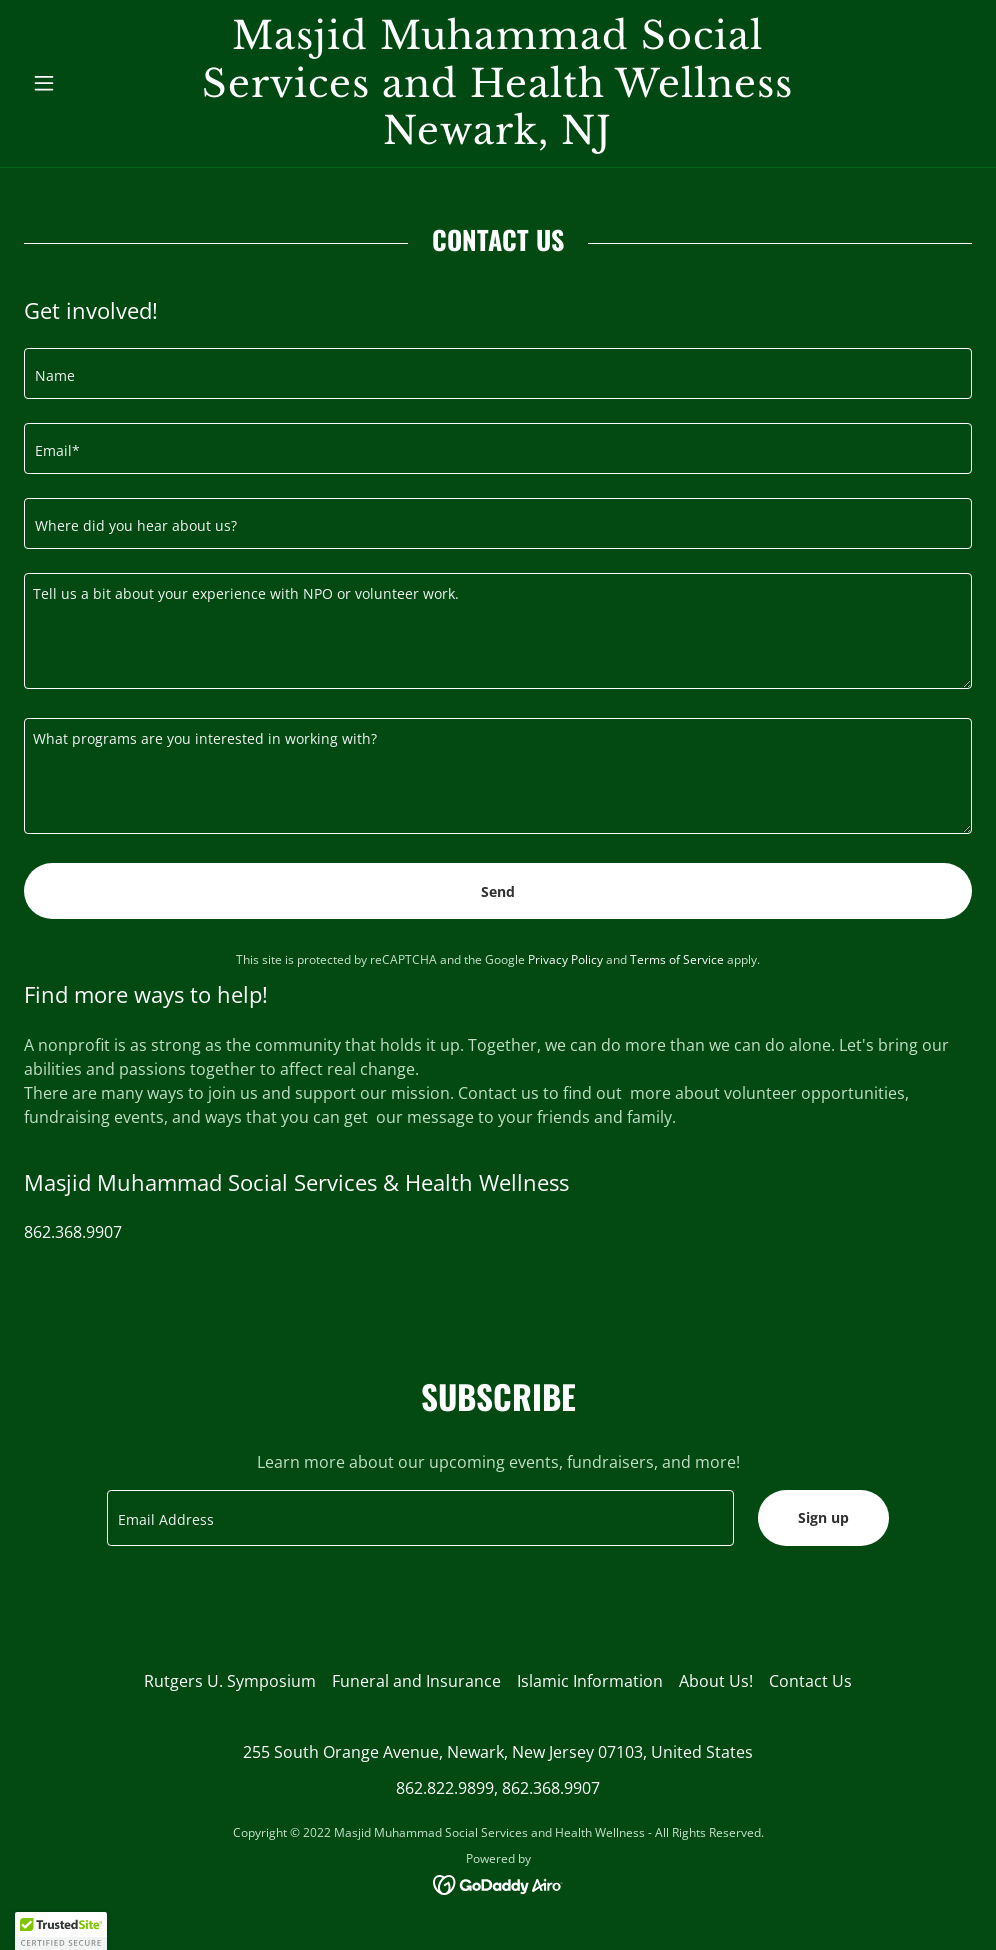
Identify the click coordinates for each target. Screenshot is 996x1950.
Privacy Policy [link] (565, 959)
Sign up (823, 1517)
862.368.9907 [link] (73, 1232)
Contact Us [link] (810, 1681)
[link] (498, 138)
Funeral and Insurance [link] (416, 1681)
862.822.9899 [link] (445, 1788)
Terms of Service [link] (677, 959)
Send (498, 891)
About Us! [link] (716, 1681)
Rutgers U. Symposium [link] (230, 1681)
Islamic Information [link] (590, 1681)
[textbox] (498, 373)
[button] (95, 83)
